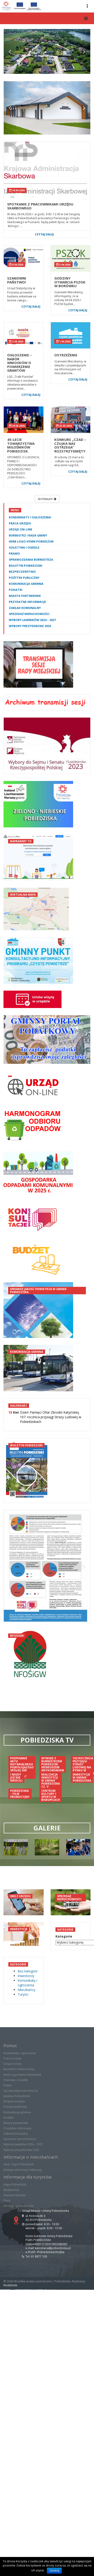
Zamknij (54, 2570)
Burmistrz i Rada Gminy (28, 535)
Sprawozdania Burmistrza (31, 560)
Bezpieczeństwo (22, 572)
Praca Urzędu (20, 523)
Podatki (15, 590)
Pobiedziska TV (47, 1740)
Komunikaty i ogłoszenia (30, 517)
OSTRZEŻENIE (65, 355)
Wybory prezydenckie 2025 (30, 626)
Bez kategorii (27, 1971)
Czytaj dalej (47, 234)
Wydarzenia (11, 2190)
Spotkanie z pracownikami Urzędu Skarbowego (40, 206)
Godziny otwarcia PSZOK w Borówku (69, 282)
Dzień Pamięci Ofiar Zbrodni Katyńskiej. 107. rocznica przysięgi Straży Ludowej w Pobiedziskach (50, 1417)
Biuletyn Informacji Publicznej (22, 2170)
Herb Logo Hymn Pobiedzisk (31, 541)
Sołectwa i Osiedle (24, 548)
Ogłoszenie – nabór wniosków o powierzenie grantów (19, 362)
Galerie (47, 1828)
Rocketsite (10, 2285)
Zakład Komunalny (25, 608)
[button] (10, 1566)
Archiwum (47, 499)
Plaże (6, 2200)
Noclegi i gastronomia (18, 2206)
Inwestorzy (26, 1976)
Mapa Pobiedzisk (14, 2184)
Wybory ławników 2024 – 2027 (32, 620)
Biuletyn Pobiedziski (25, 566)
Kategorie (63, 1936)
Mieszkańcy (26, 1989)
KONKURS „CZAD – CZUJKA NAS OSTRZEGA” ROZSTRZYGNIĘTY (70, 445)
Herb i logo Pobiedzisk (18, 2164)
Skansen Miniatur (14, 2195)
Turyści (23, 1994)
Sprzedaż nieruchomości (29, 614)
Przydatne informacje (27, 602)
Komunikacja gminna (26, 584)
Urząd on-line (20, 529)
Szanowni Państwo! (16, 280)
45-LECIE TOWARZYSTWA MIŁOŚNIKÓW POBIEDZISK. (21, 445)
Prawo (14, 554)
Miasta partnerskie (25, 596)
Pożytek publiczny (24, 578)
